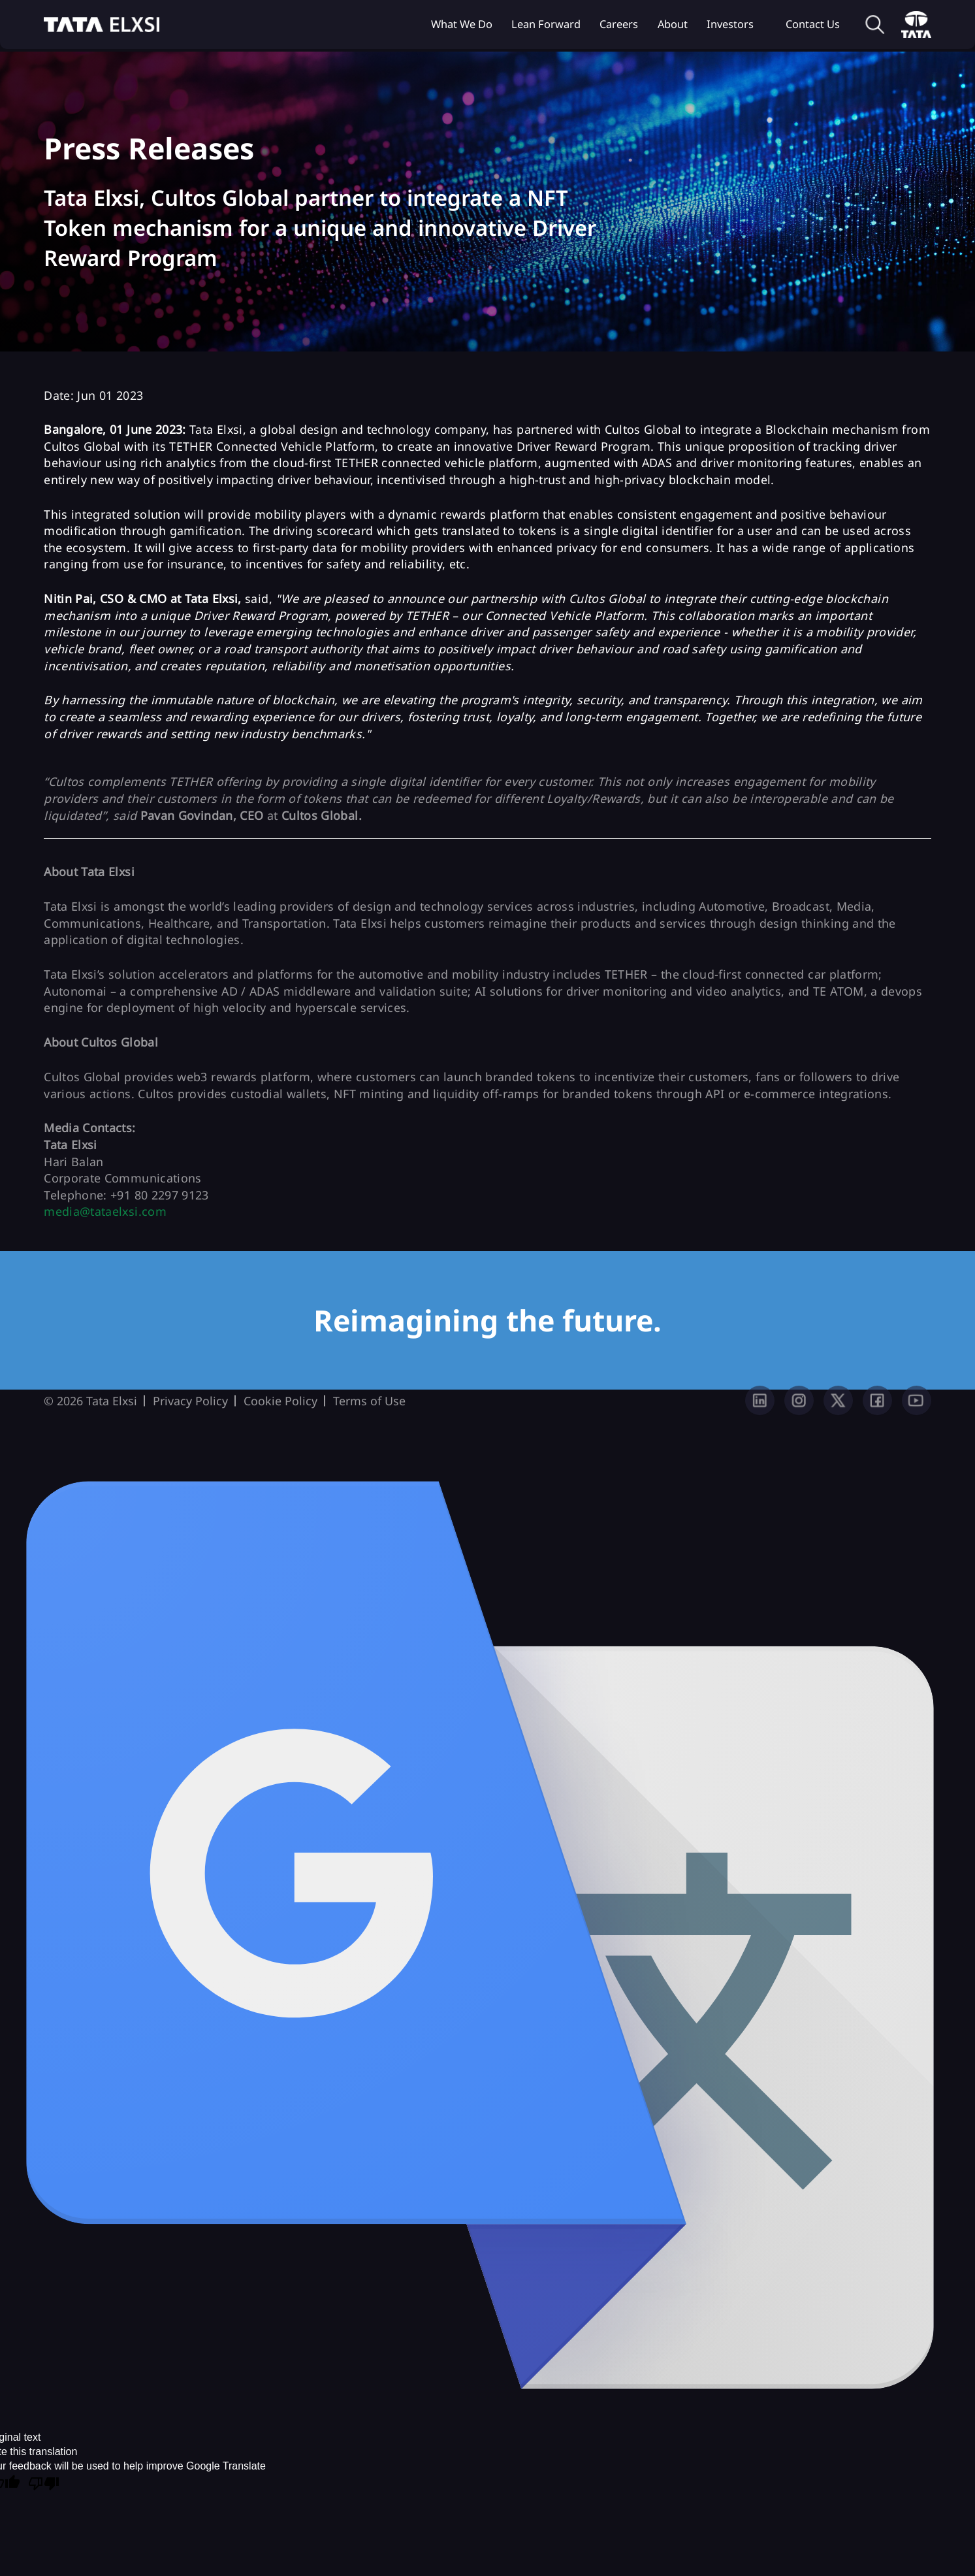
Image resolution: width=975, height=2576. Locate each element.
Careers (618, 23)
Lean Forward (546, 23)
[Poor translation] (43, 2484)
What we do (461, 23)
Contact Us (813, 23)
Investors (730, 23)
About (673, 23)
